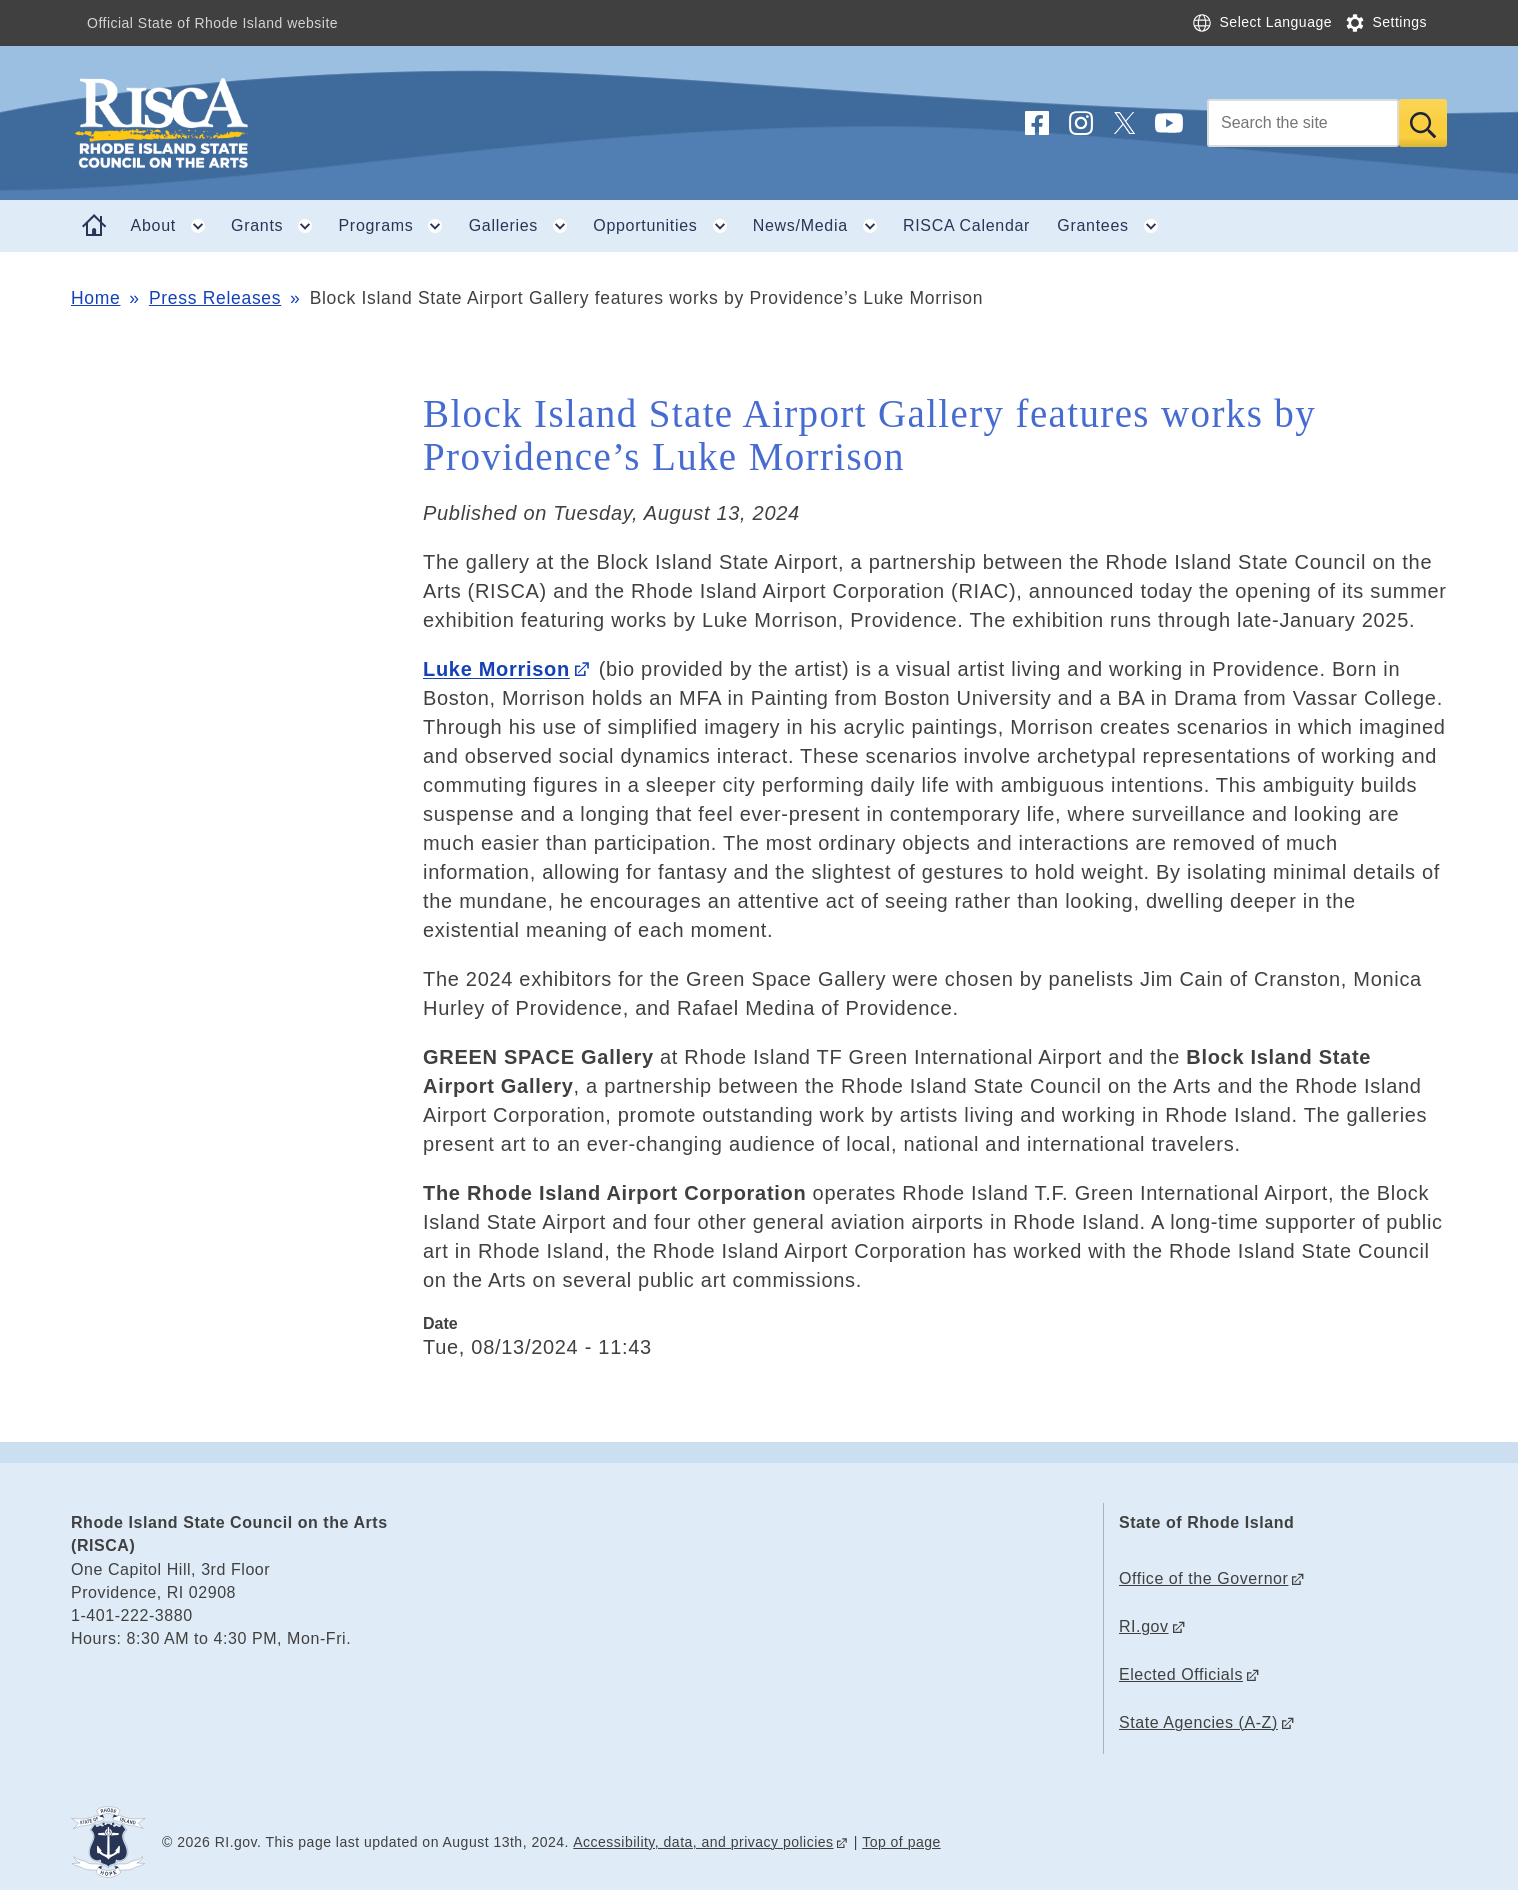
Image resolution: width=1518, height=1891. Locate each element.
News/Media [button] (821, 226)
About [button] (174, 226)
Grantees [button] (1113, 226)
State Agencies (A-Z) (1198, 1722)
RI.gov (1144, 1626)
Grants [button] (278, 226)
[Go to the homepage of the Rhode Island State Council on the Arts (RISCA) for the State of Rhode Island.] (281, 123)
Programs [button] (397, 226)
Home (95, 298)
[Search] (1303, 123)
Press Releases (215, 298)
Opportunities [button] (666, 226)
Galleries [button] (524, 226)
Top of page (901, 1842)
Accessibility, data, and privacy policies (703, 1842)
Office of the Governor (1203, 1578)
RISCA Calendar (966, 225)
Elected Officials (1181, 1674)
